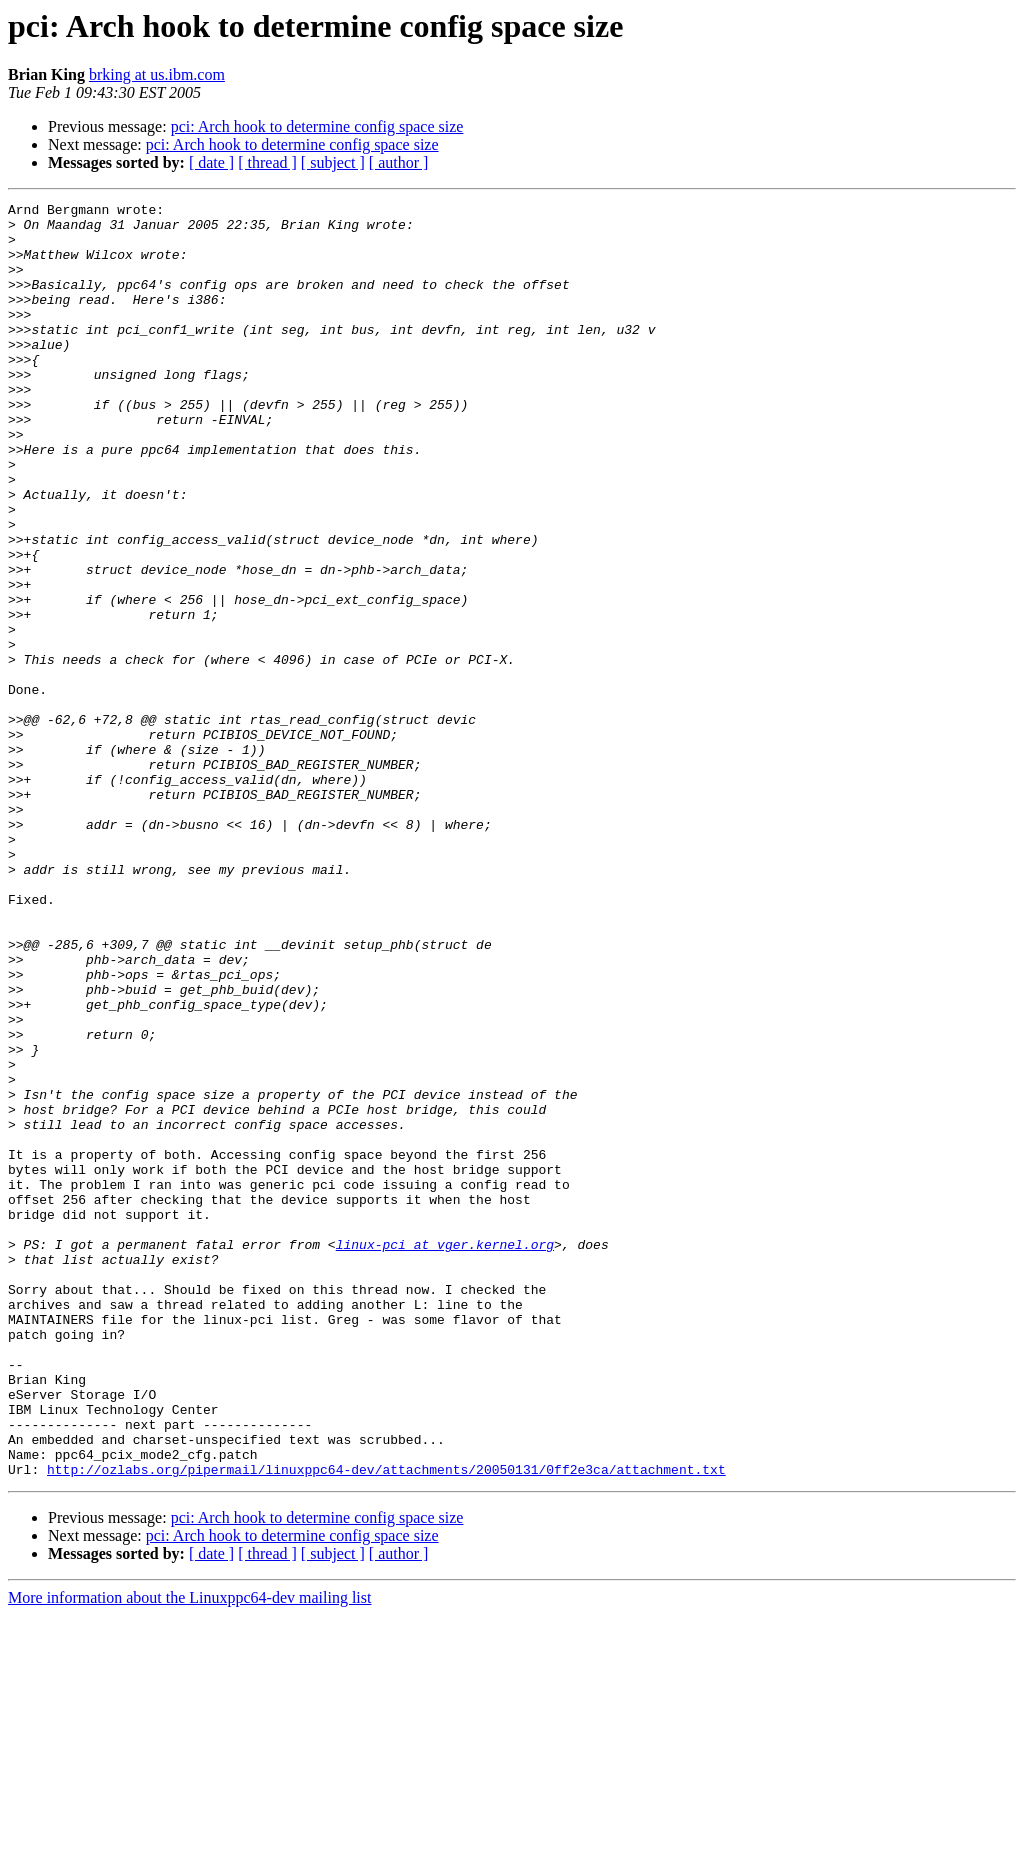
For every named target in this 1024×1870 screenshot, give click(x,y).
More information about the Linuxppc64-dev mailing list (189, 1852)
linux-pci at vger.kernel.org (445, 1454)
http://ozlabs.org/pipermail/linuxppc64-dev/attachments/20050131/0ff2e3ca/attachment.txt (386, 1724)
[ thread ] (267, 162)
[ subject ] (333, 162)
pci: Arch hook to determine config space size (317, 126)
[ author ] (399, 162)
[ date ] (211, 162)
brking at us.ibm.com (157, 74)
